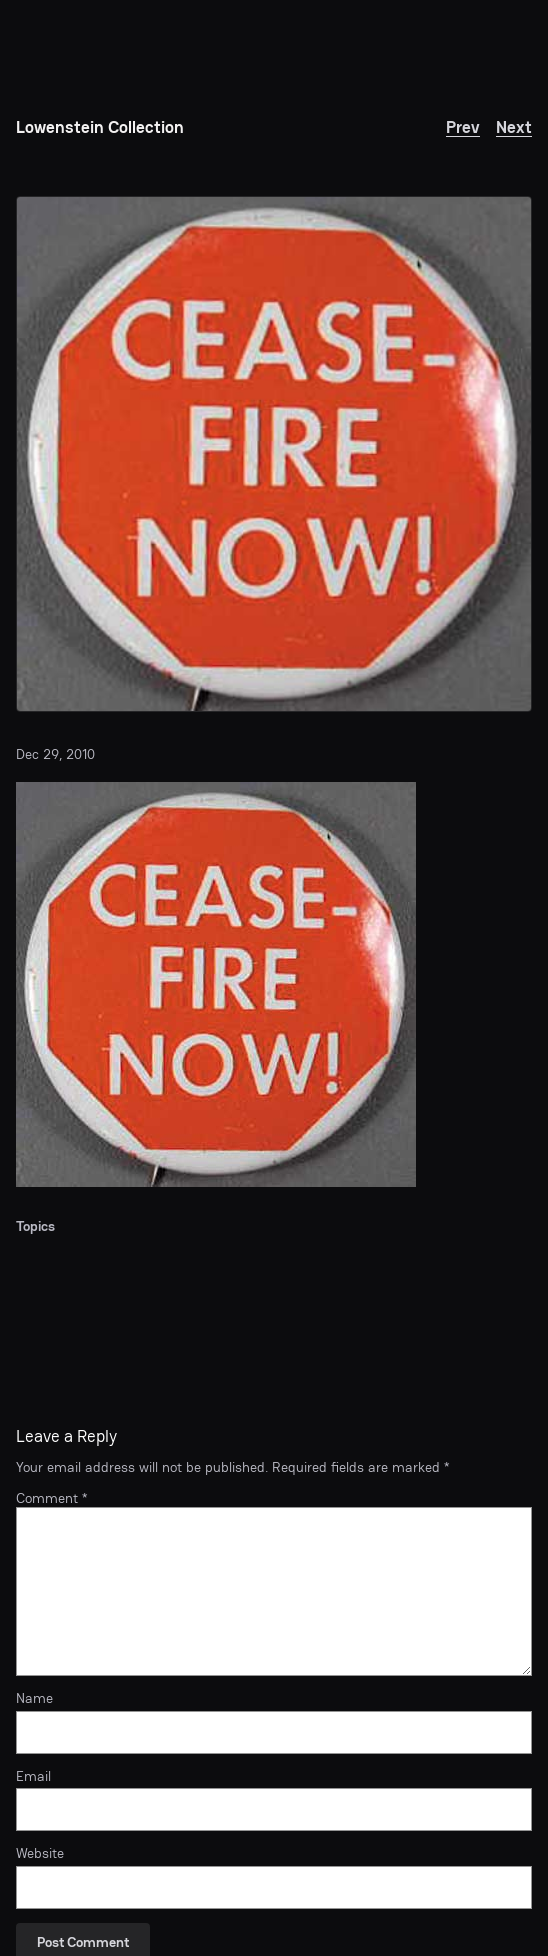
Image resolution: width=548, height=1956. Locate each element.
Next (514, 127)
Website (40, 1853)
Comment (51, 1498)
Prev (463, 127)
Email (33, 1776)
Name (34, 1698)
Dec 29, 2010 (55, 754)
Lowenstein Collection (100, 127)
